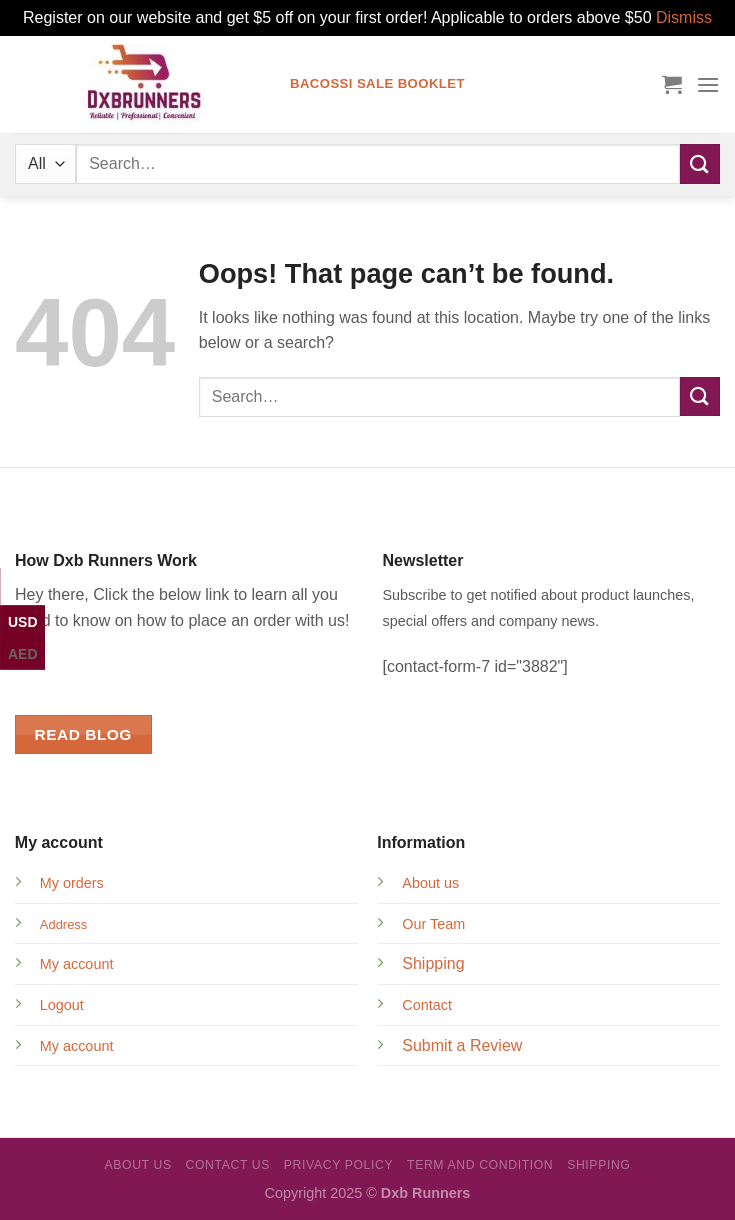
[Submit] (700, 163)
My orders (72, 883)
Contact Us (228, 1165)
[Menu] (708, 84)
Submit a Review (462, 1045)
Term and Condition (480, 1165)
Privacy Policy (338, 1165)
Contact (427, 1005)
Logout (62, 1005)
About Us (137, 1165)
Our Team (433, 924)
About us (430, 883)
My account (77, 964)
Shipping (433, 963)
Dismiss (684, 17)
